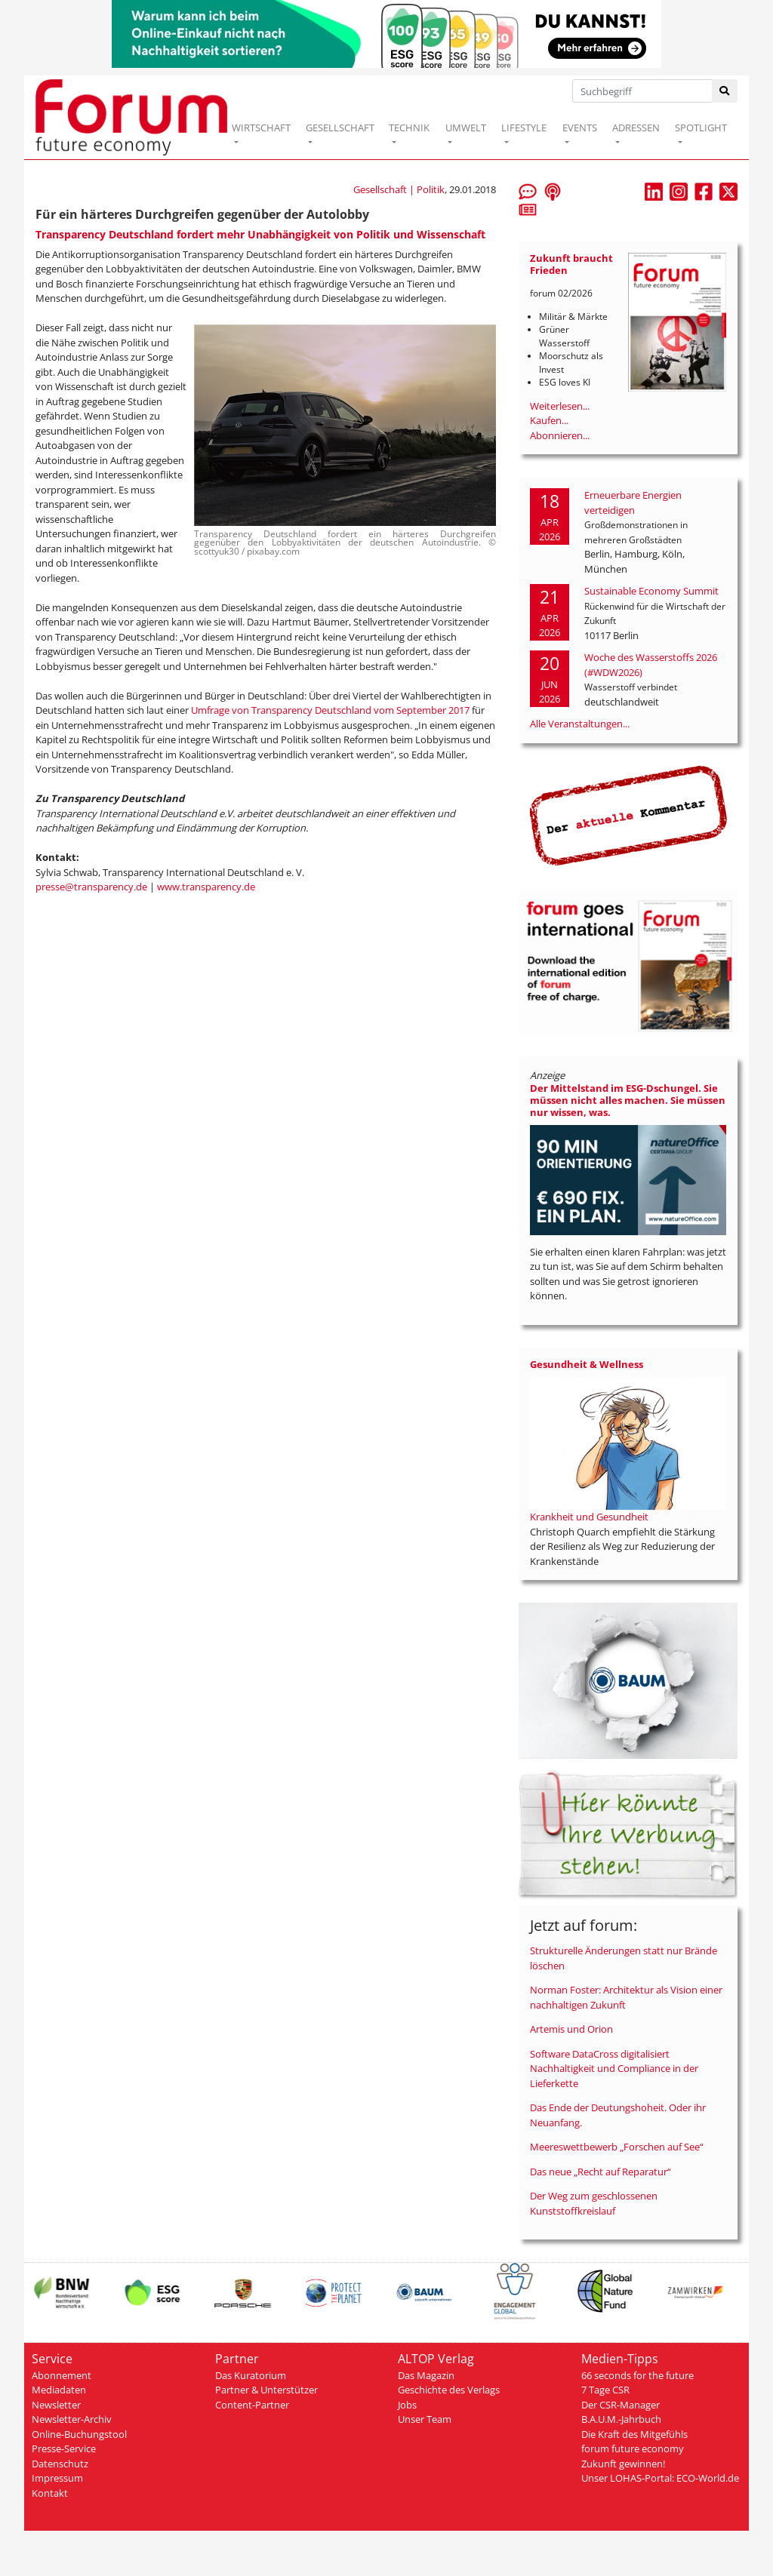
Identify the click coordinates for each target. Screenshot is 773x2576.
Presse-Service (64, 2448)
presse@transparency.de (91, 886)
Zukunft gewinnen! (623, 2463)
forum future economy (632, 2448)
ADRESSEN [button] (636, 127)
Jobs (407, 2405)
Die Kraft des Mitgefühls (634, 2434)
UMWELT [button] (465, 127)
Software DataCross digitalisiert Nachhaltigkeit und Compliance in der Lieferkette (614, 2068)
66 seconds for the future (637, 2375)
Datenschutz (60, 2463)
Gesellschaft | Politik (399, 189)
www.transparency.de (206, 886)
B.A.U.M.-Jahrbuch (621, 2419)
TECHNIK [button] (409, 127)
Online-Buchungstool (79, 2434)
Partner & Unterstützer (266, 2389)
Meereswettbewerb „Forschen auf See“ (617, 2146)
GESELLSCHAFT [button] (340, 127)
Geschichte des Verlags (449, 2389)
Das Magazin (426, 2375)
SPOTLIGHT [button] (701, 127)
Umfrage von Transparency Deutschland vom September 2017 (330, 710)
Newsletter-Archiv (72, 2419)
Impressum (57, 2478)
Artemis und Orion (571, 2029)
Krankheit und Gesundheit (589, 1516)
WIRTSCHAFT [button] (261, 127)
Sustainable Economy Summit (651, 591)
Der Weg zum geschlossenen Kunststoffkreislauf (594, 2203)
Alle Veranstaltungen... (580, 723)
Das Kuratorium (250, 2375)
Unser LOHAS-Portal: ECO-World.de (660, 2478)
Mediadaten (59, 2389)
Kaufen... (549, 420)
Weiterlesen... (560, 406)
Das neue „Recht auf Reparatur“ (600, 2171)
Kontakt (50, 2493)
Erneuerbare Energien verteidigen (633, 502)
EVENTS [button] (579, 127)
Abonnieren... (560, 435)
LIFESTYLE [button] (524, 127)
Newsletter (56, 2405)
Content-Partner (252, 2405)
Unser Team (424, 2419)
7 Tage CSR (605, 2389)
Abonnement (61, 2375)
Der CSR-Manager (620, 2405)
